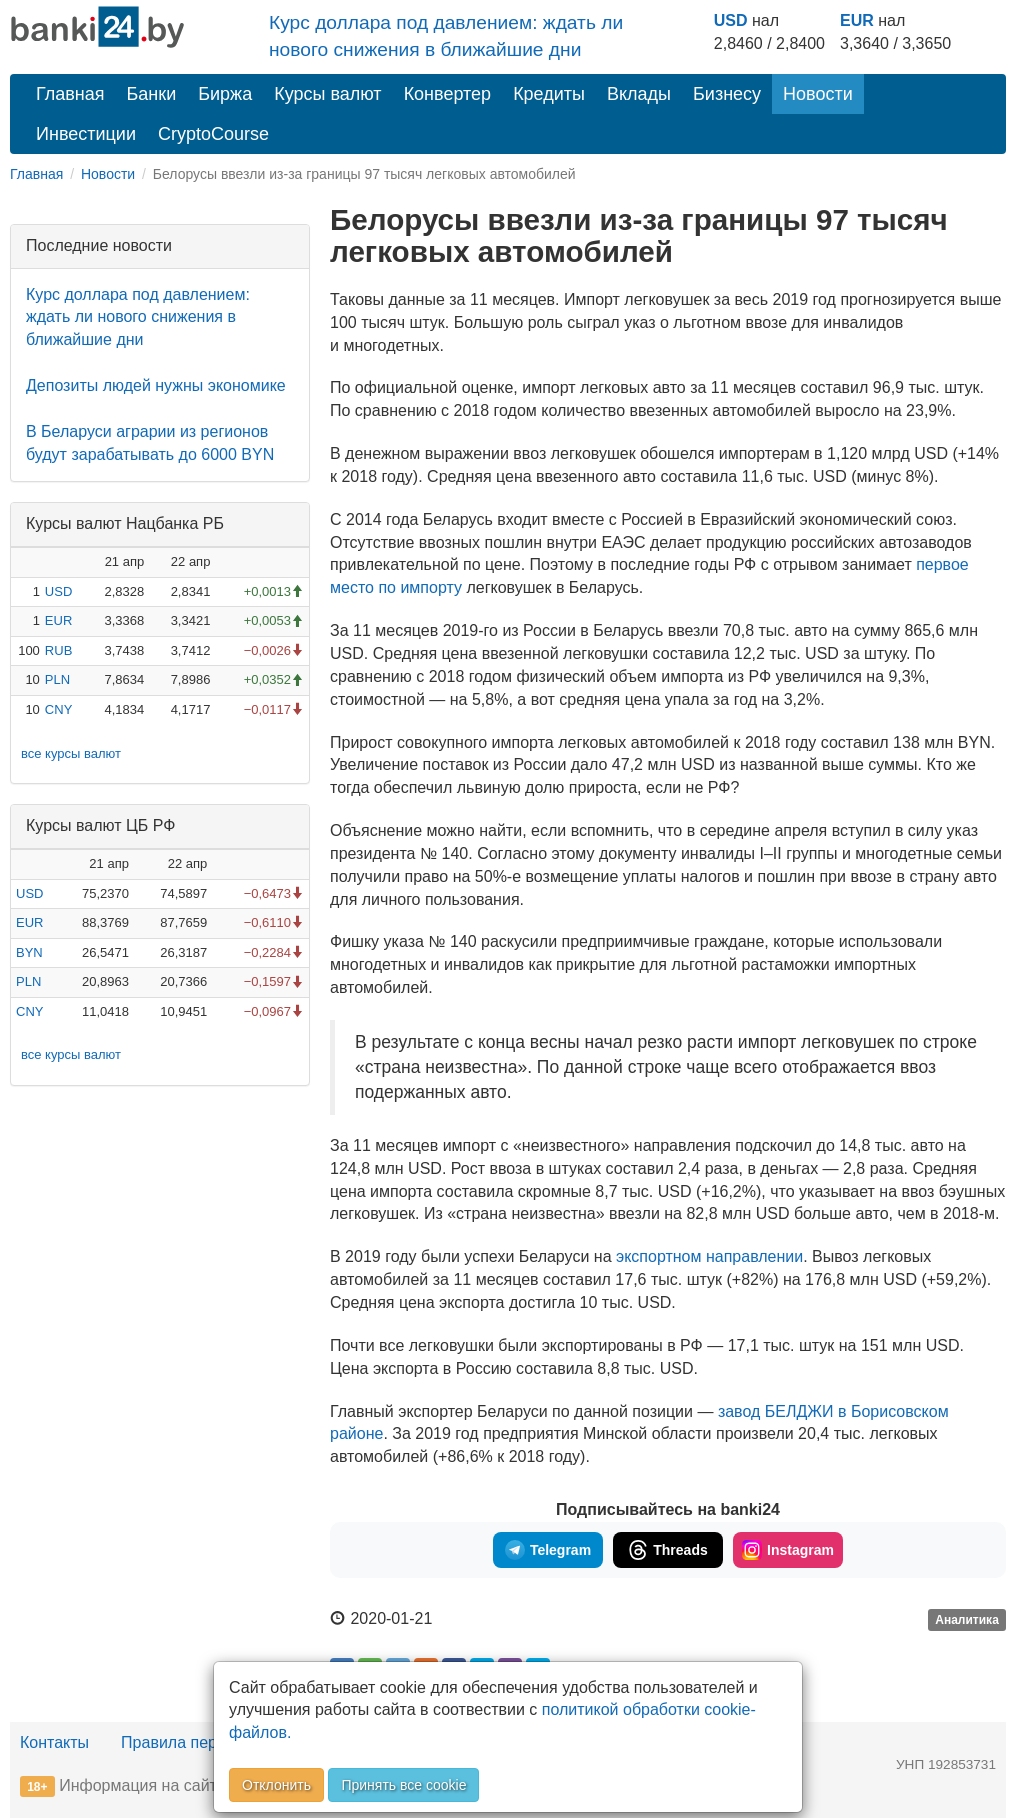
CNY (58, 709)
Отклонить (276, 1785)
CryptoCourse (213, 134)
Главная (70, 94)
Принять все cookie (403, 1785)
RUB (58, 650)
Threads (667, 1550)
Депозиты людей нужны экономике (156, 385)
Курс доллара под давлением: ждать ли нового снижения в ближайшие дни (138, 317)
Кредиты (549, 94)
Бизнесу (727, 94)
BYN (29, 952)
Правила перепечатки (202, 1742)
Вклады (639, 94)
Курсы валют (327, 94)
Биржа (225, 94)
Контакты (54, 1742)
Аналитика (967, 1620)
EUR (857, 20)
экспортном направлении (709, 1256)
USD (731, 20)
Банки (152, 94)
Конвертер (448, 94)
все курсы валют (71, 753)
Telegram (548, 1550)
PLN (57, 679)
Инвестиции (86, 134)
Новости (818, 94)
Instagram (788, 1550)
